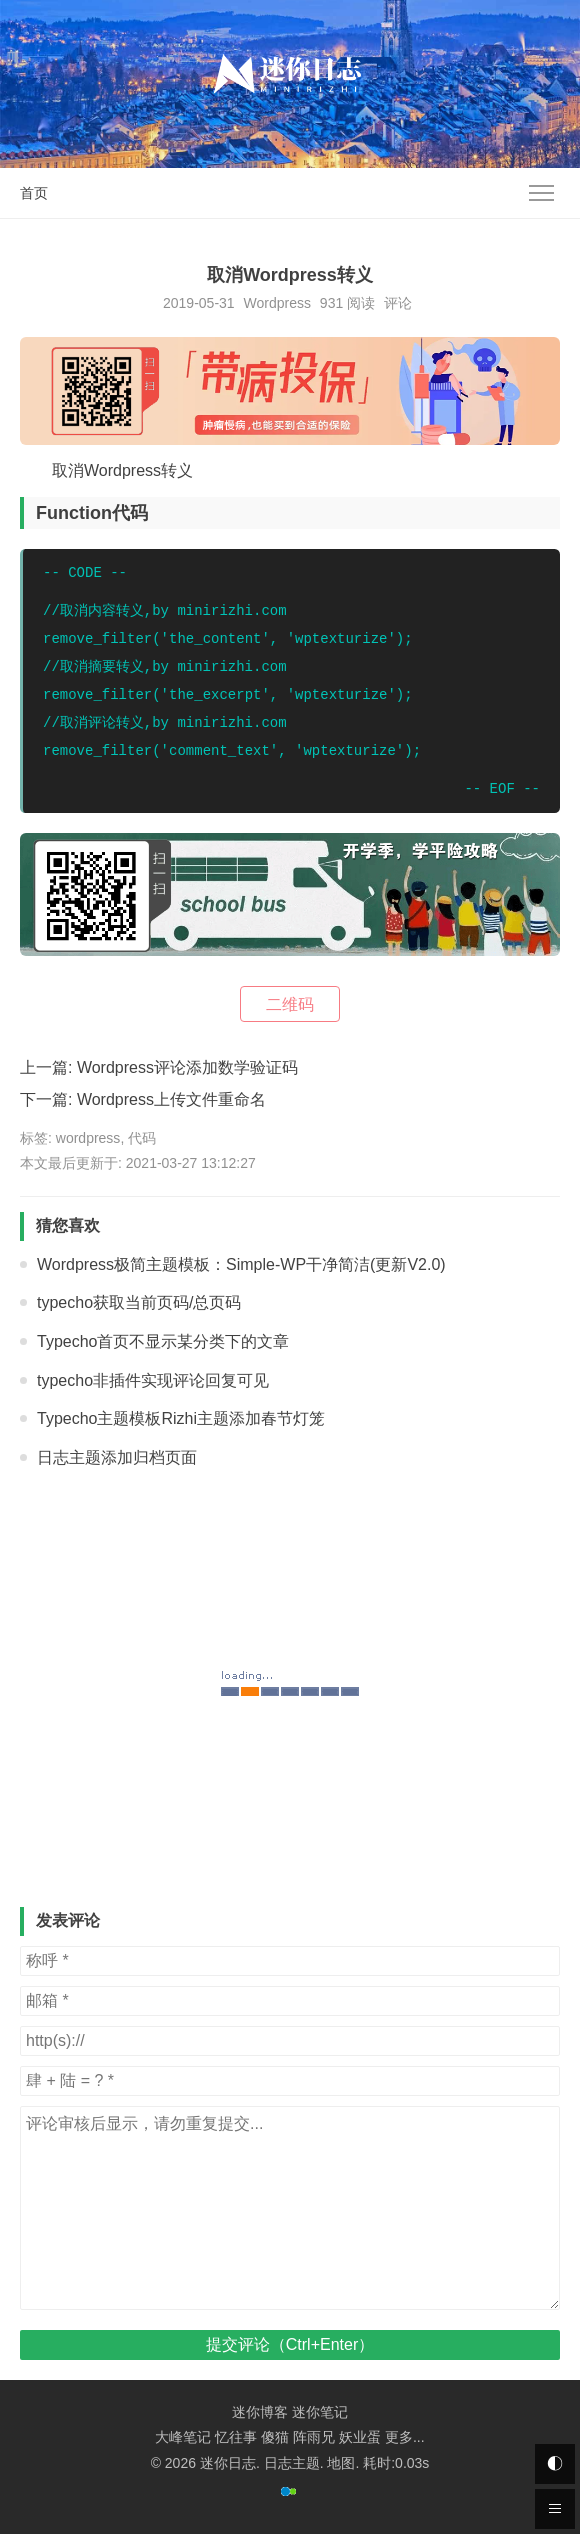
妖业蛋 (360, 2437)
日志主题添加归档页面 (117, 1457)
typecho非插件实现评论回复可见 (153, 1380)
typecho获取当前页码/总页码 (139, 1302)
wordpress (88, 1138)
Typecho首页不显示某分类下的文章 (163, 1341)
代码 (142, 1138)
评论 (398, 303)
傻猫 (275, 2437)
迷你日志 (228, 2463)
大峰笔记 (183, 2437)
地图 (341, 2463)
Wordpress (277, 303)
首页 (34, 193)
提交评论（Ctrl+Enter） (290, 2344)
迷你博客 (260, 2412)
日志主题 (292, 2463)
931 (331, 303)
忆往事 (236, 2437)
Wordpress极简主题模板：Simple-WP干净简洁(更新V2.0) (241, 1264)
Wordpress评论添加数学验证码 (187, 1067)
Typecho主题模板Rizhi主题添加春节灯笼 (181, 1418)
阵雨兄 (314, 2437)
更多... (405, 2437)
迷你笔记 (320, 2412)
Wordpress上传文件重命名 (171, 1099)
